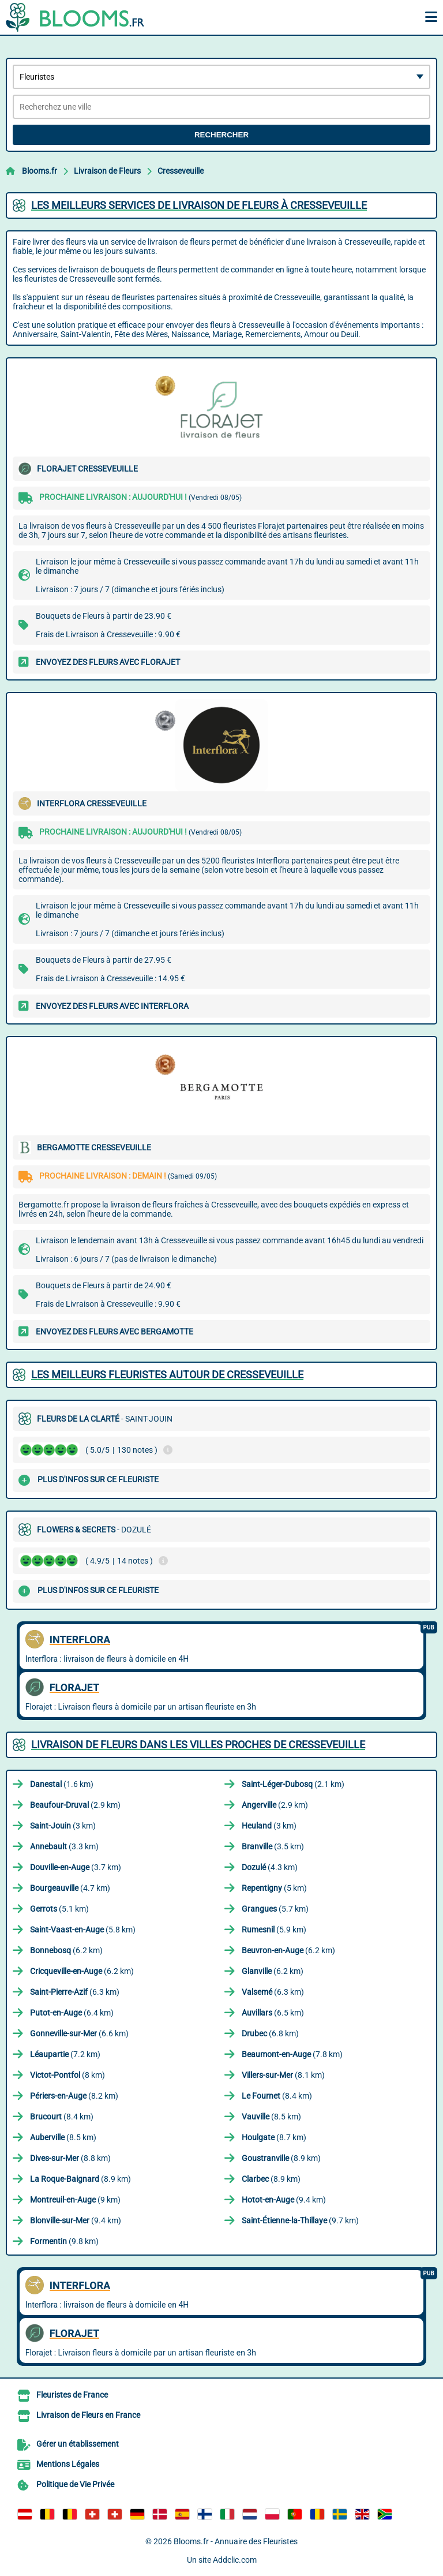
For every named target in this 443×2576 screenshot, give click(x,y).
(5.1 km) (59, 1908)
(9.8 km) (64, 2241)
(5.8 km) (83, 1929)
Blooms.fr (39, 170)
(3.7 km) (75, 1867)
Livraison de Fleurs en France (88, 2415)
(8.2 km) (74, 2095)
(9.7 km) (300, 2220)
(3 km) (63, 1825)
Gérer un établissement (77, 2443)
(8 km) (67, 2075)
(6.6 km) (79, 2033)
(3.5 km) (273, 1846)
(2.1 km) (293, 1784)
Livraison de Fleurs (107, 170)
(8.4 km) (277, 2095)
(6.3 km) (74, 1992)
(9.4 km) (284, 2199)
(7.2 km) (65, 2054)
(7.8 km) (292, 2054)
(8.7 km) (274, 2137)
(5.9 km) (274, 1929)
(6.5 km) (273, 2012)
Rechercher (221, 134)
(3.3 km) (64, 1846)
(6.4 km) (72, 2012)
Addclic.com (235, 2559)
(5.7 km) (275, 1908)
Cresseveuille (180, 170)
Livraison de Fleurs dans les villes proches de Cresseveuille (198, 1744)
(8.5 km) (271, 2116)
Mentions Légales (67, 2464)
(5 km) (274, 1888)
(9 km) (75, 2199)
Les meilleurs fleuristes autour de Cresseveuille (167, 1375)
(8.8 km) (70, 2158)
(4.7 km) (70, 1888)
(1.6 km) (61, 1784)
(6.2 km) (66, 1950)
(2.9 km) (75, 1804)
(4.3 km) (270, 1867)
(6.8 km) (270, 2033)
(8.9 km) (281, 2158)
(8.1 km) (283, 2075)
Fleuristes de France (72, 2394)
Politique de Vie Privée (75, 2484)
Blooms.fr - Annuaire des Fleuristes (236, 2541)
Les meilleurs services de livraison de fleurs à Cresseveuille (199, 205)
